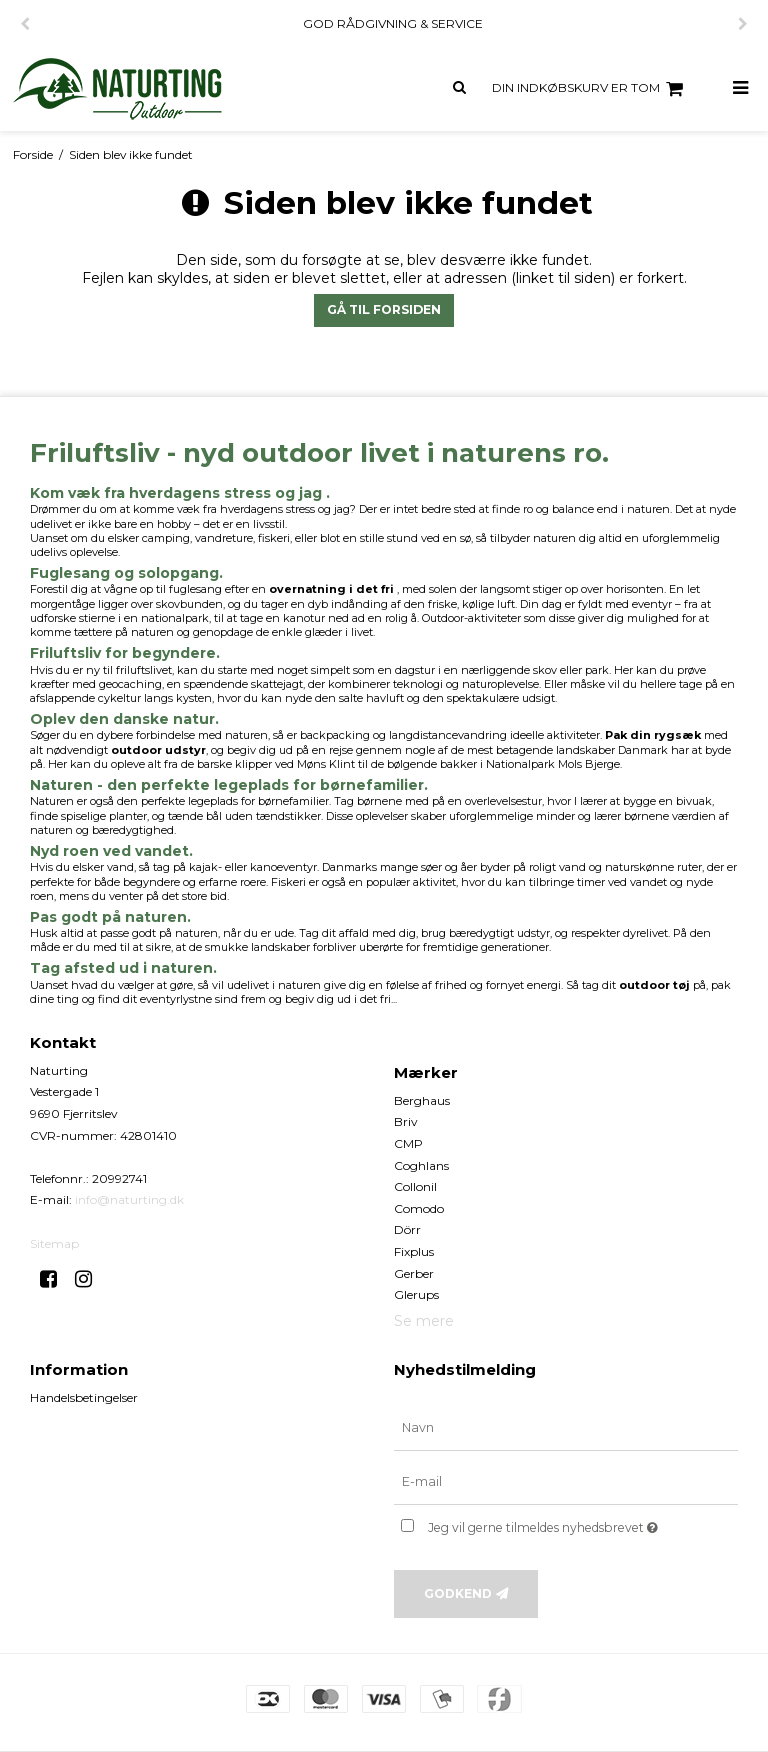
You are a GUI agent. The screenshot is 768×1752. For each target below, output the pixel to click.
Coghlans (421, 1165)
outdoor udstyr (158, 750)
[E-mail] (566, 1482)
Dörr (407, 1229)
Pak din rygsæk (653, 735)
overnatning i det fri (331, 589)
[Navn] (566, 1428)
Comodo (419, 1208)
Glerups (416, 1294)
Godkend (458, 1593)
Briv (406, 1121)
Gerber (414, 1273)
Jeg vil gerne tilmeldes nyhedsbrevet (583, 1523)
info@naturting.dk (129, 1199)
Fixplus (414, 1251)
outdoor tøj (654, 985)
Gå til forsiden (384, 309)
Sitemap (54, 1243)
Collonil (415, 1186)
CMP (408, 1143)
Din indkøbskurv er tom (590, 89)
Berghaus (422, 1100)
